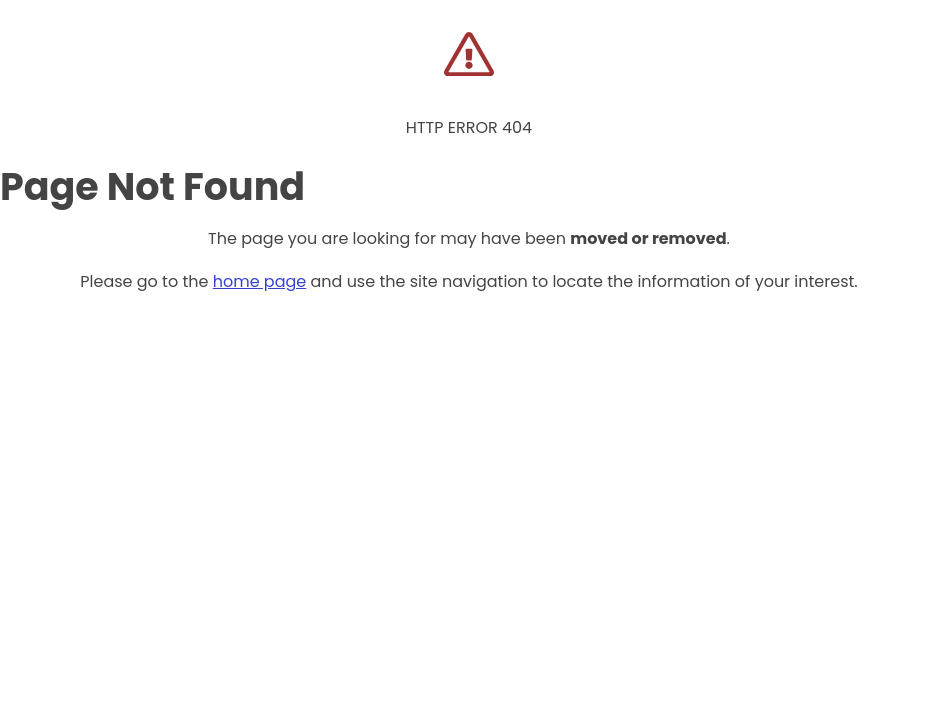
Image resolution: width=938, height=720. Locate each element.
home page (260, 281)
